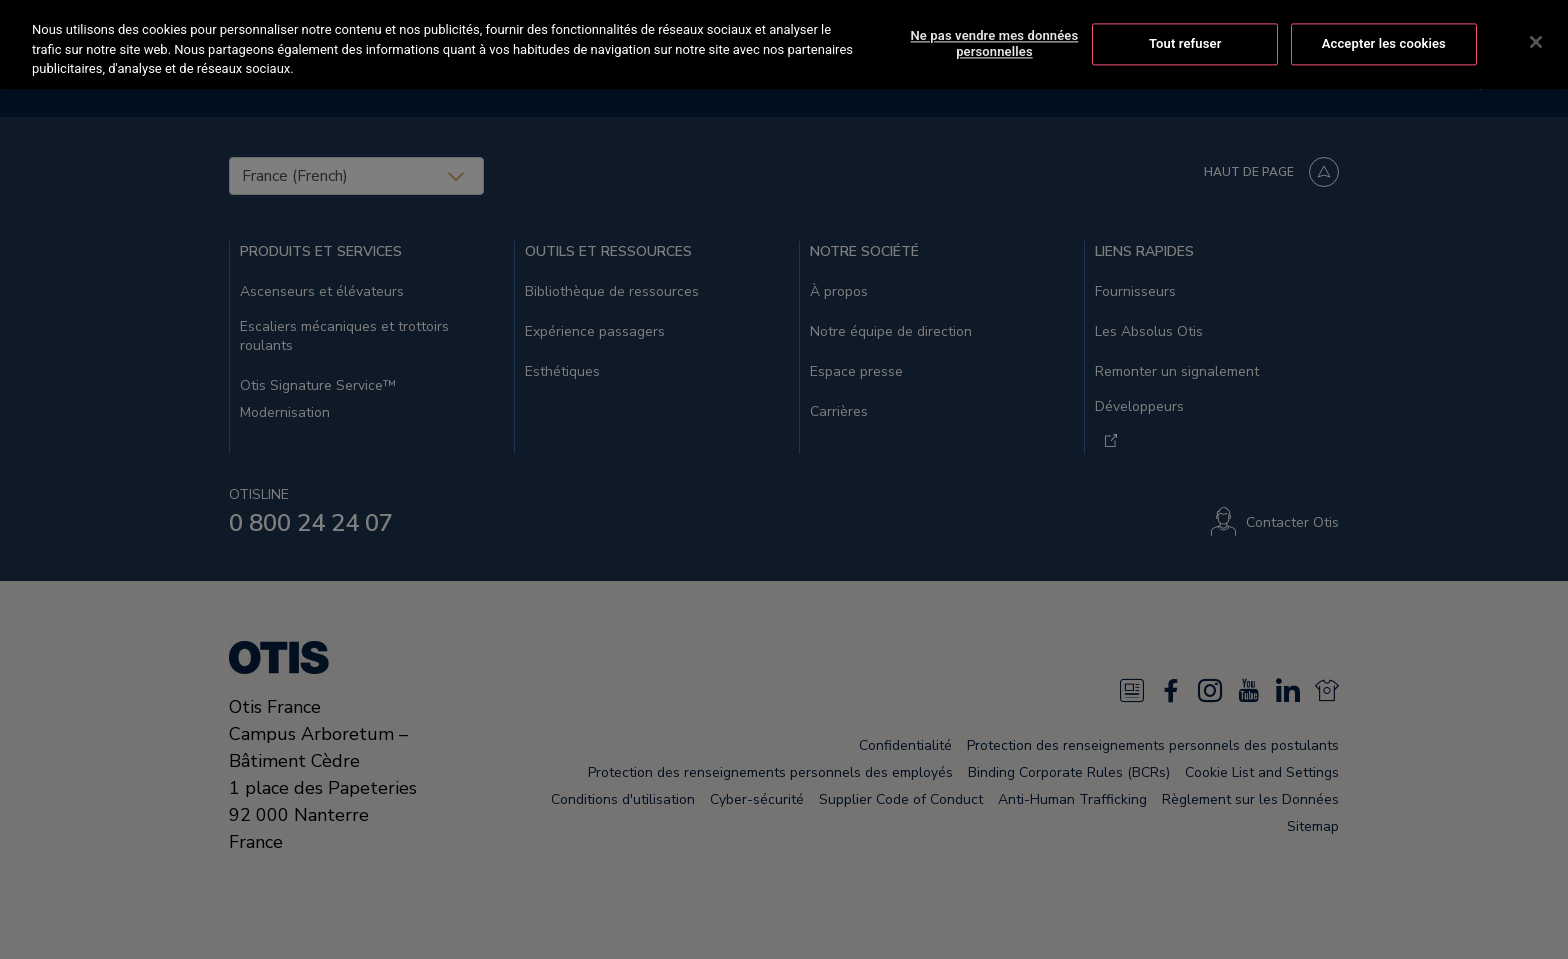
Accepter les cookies (1384, 41)
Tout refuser (1185, 41)
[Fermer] (1536, 40)
